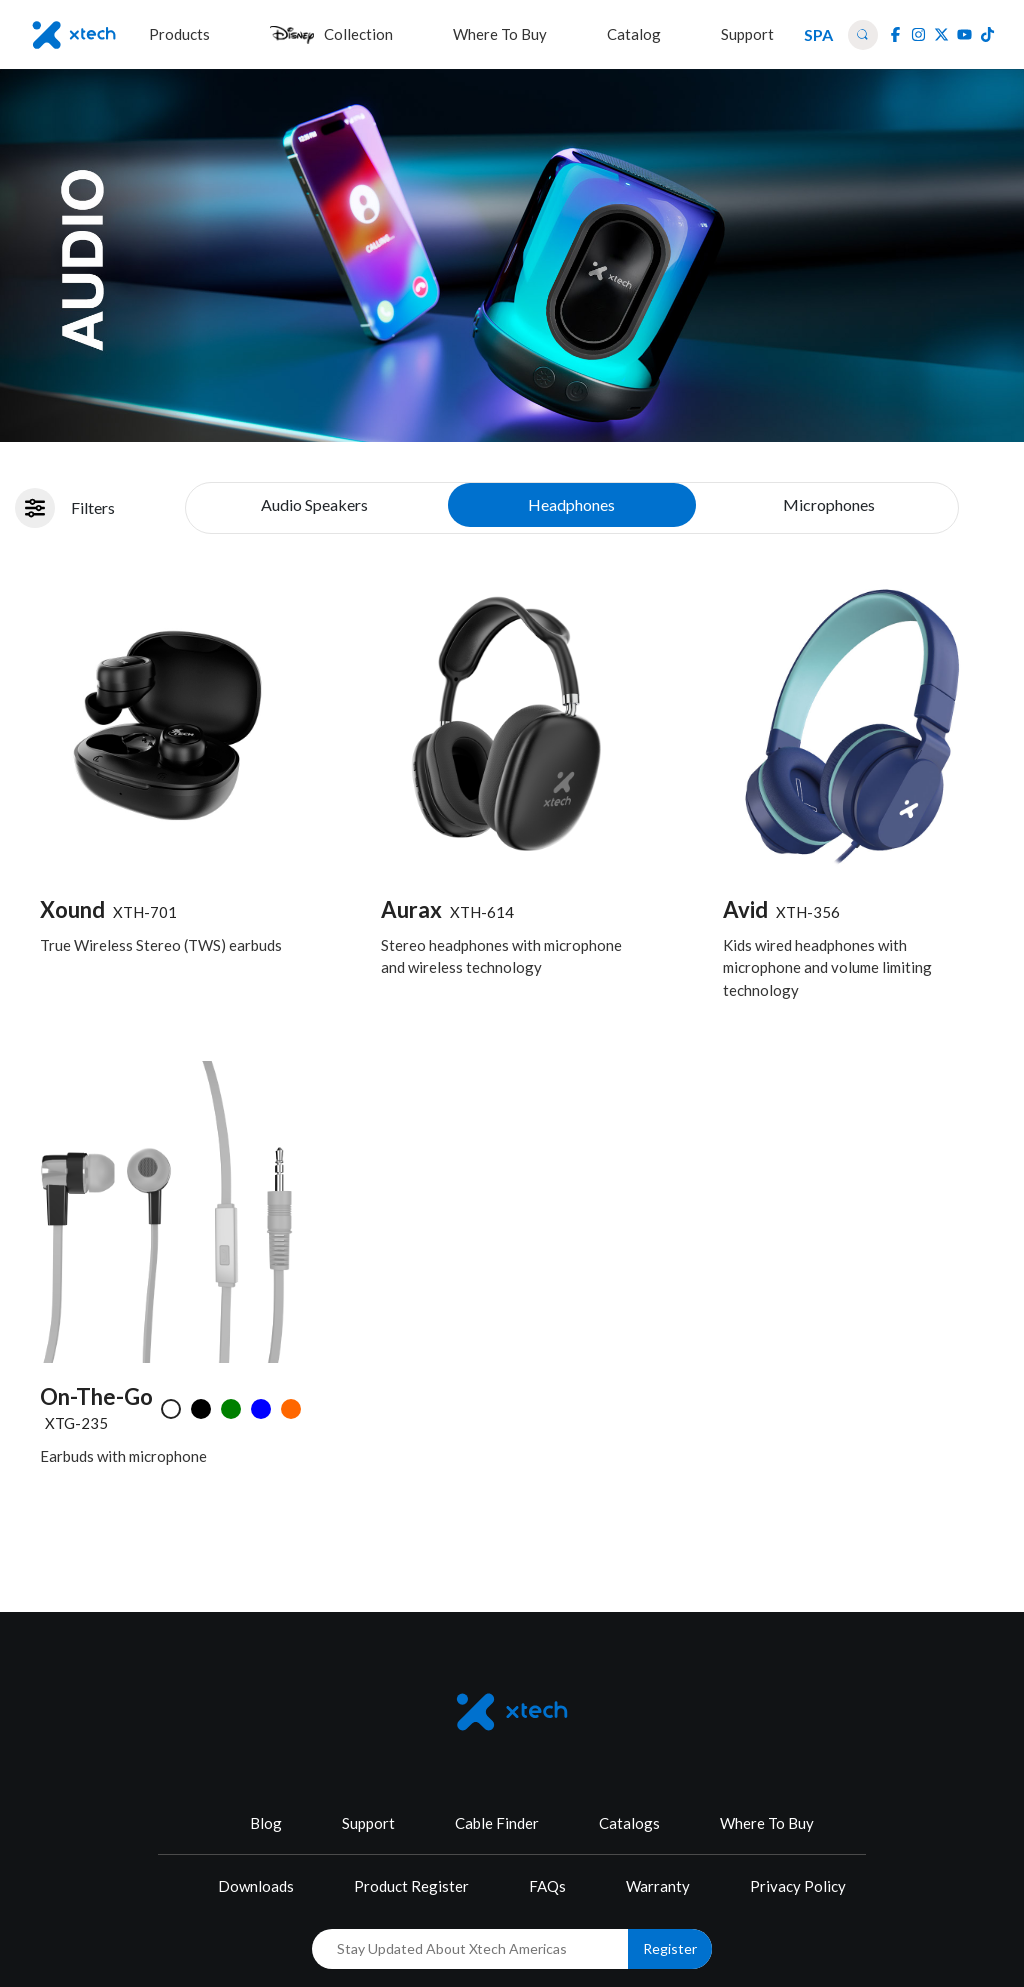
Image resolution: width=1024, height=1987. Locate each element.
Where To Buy (767, 1823)
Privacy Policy (798, 1886)
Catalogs (629, 1823)
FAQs (547, 1886)
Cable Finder (497, 1823)
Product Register (411, 1886)
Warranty (658, 1886)
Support (368, 1823)
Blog (266, 1823)
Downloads (256, 1886)
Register (670, 1948)
